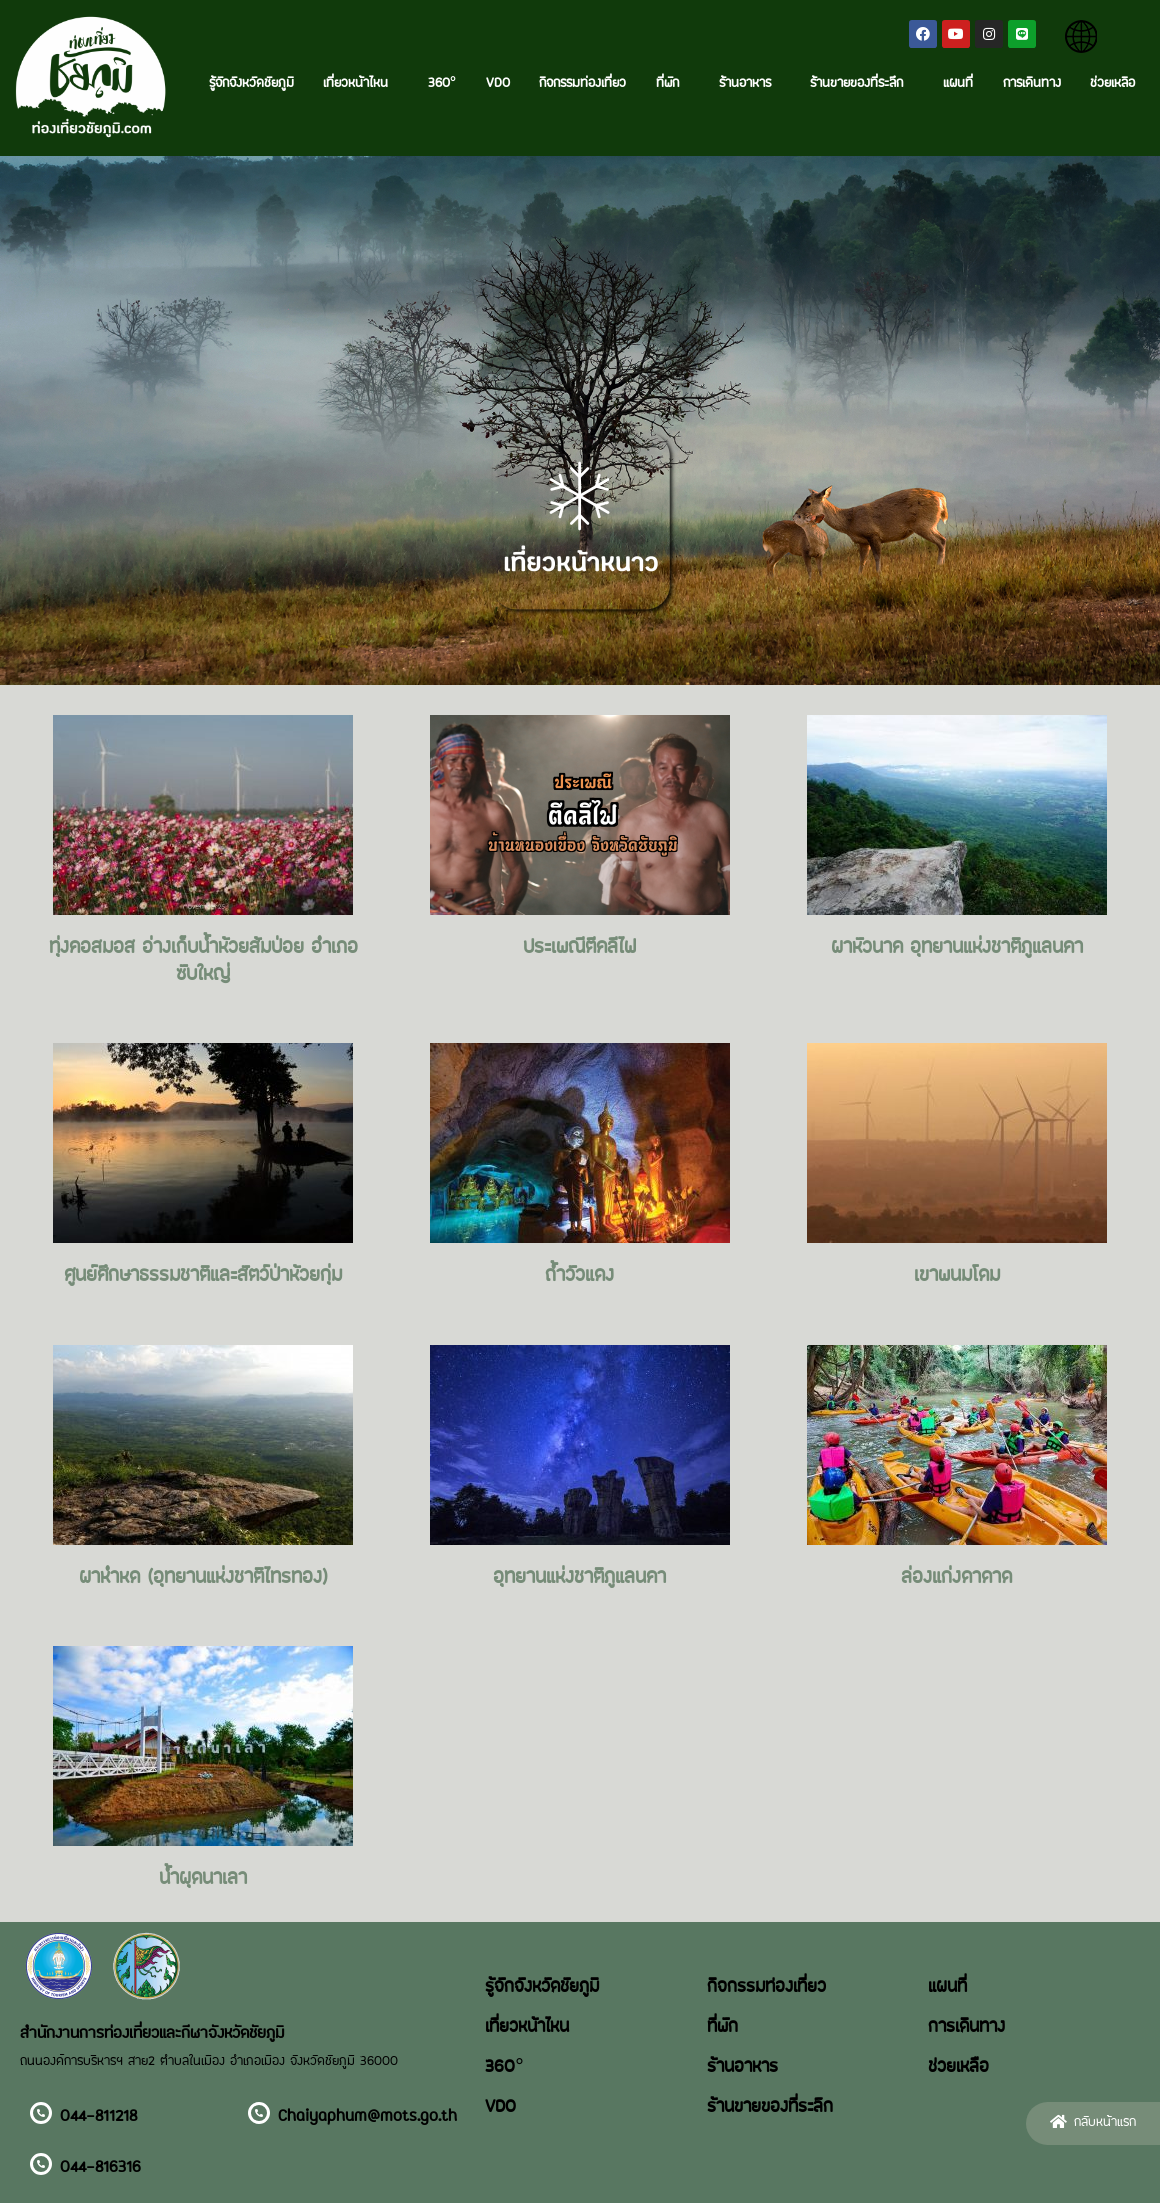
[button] (1093, 2123)
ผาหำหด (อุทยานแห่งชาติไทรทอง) (203, 1578)
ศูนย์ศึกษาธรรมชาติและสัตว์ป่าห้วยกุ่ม (203, 1276)
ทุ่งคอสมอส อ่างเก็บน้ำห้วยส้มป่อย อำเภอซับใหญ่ (203, 961)
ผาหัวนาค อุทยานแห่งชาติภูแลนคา (957, 948)
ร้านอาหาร (750, 84)
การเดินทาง (1032, 84)
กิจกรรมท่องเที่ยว (582, 84)
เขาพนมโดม (957, 1276)
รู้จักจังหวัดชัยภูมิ (251, 84)
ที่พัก (672, 84)
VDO (498, 84)
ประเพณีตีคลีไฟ (579, 948)
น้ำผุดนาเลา (203, 1879)
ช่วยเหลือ (1112, 84)
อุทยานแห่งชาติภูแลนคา (579, 1578)
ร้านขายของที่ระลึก (861, 84)
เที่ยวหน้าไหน (360, 84)
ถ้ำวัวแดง (579, 1276)
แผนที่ (958, 84)
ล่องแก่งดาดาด (956, 1578)
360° (442, 84)
